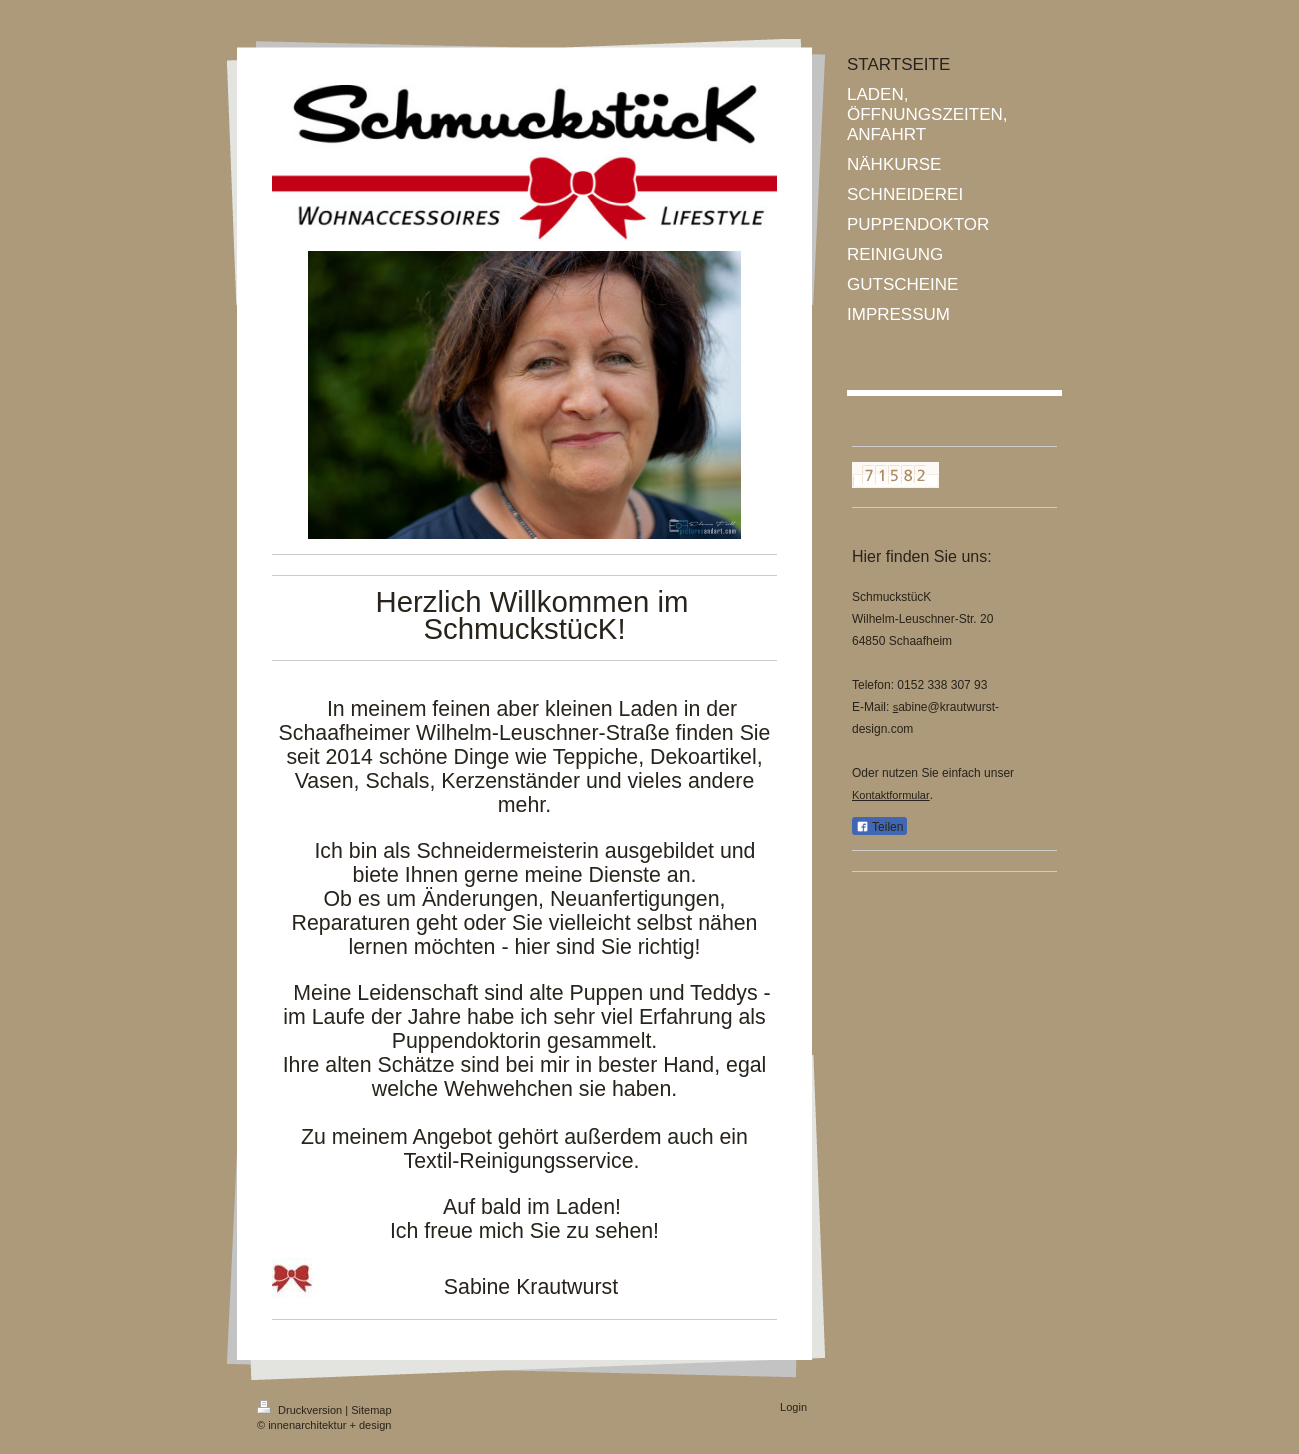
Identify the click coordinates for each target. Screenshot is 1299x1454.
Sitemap (371, 1410)
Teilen (879, 827)
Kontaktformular (891, 795)
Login (793, 1407)
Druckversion (301, 1410)
